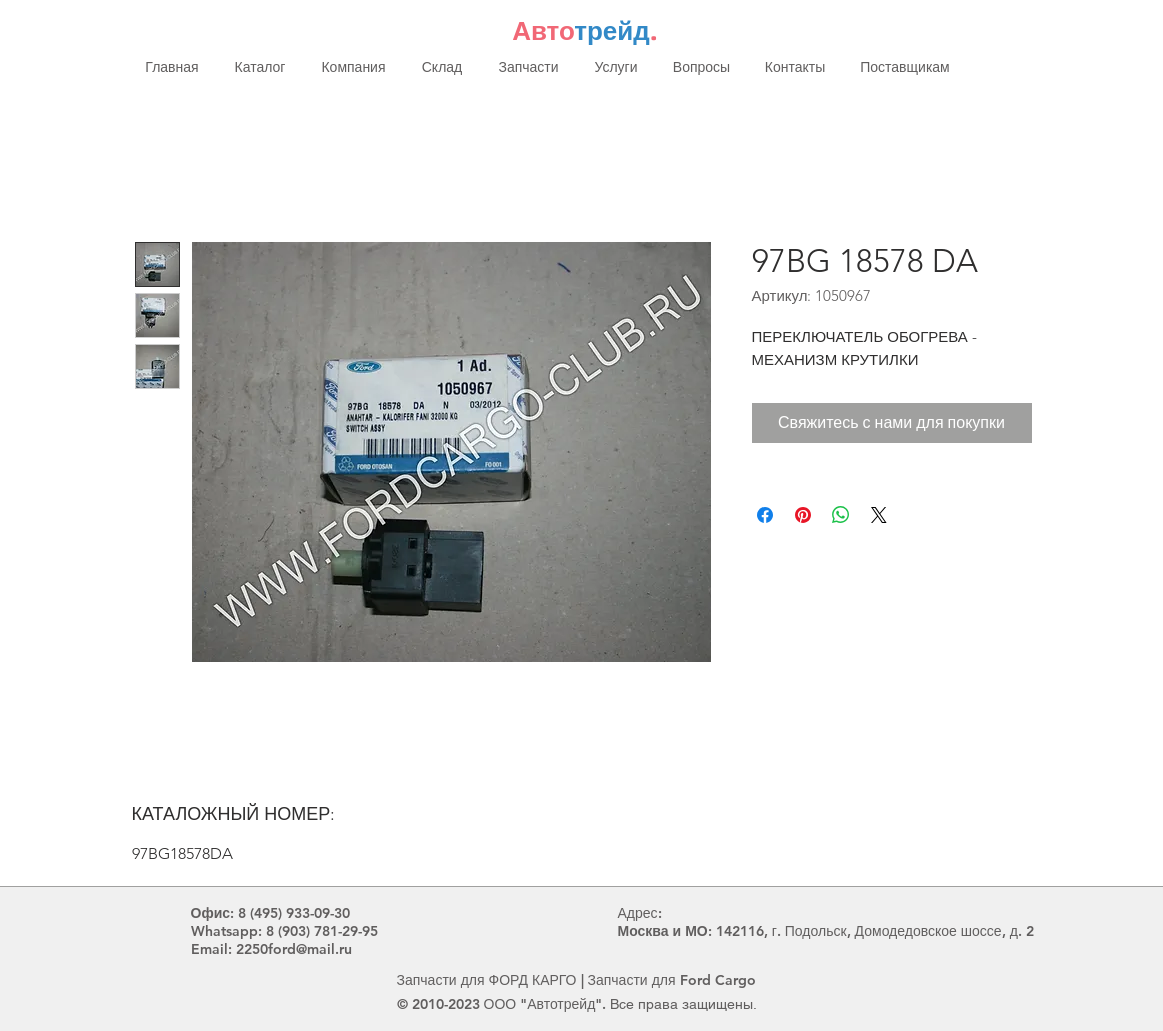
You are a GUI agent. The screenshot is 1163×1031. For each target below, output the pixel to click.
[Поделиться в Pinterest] (803, 515)
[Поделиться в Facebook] (765, 515)
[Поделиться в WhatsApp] (841, 515)
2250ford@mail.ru (294, 949)
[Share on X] (879, 515)
